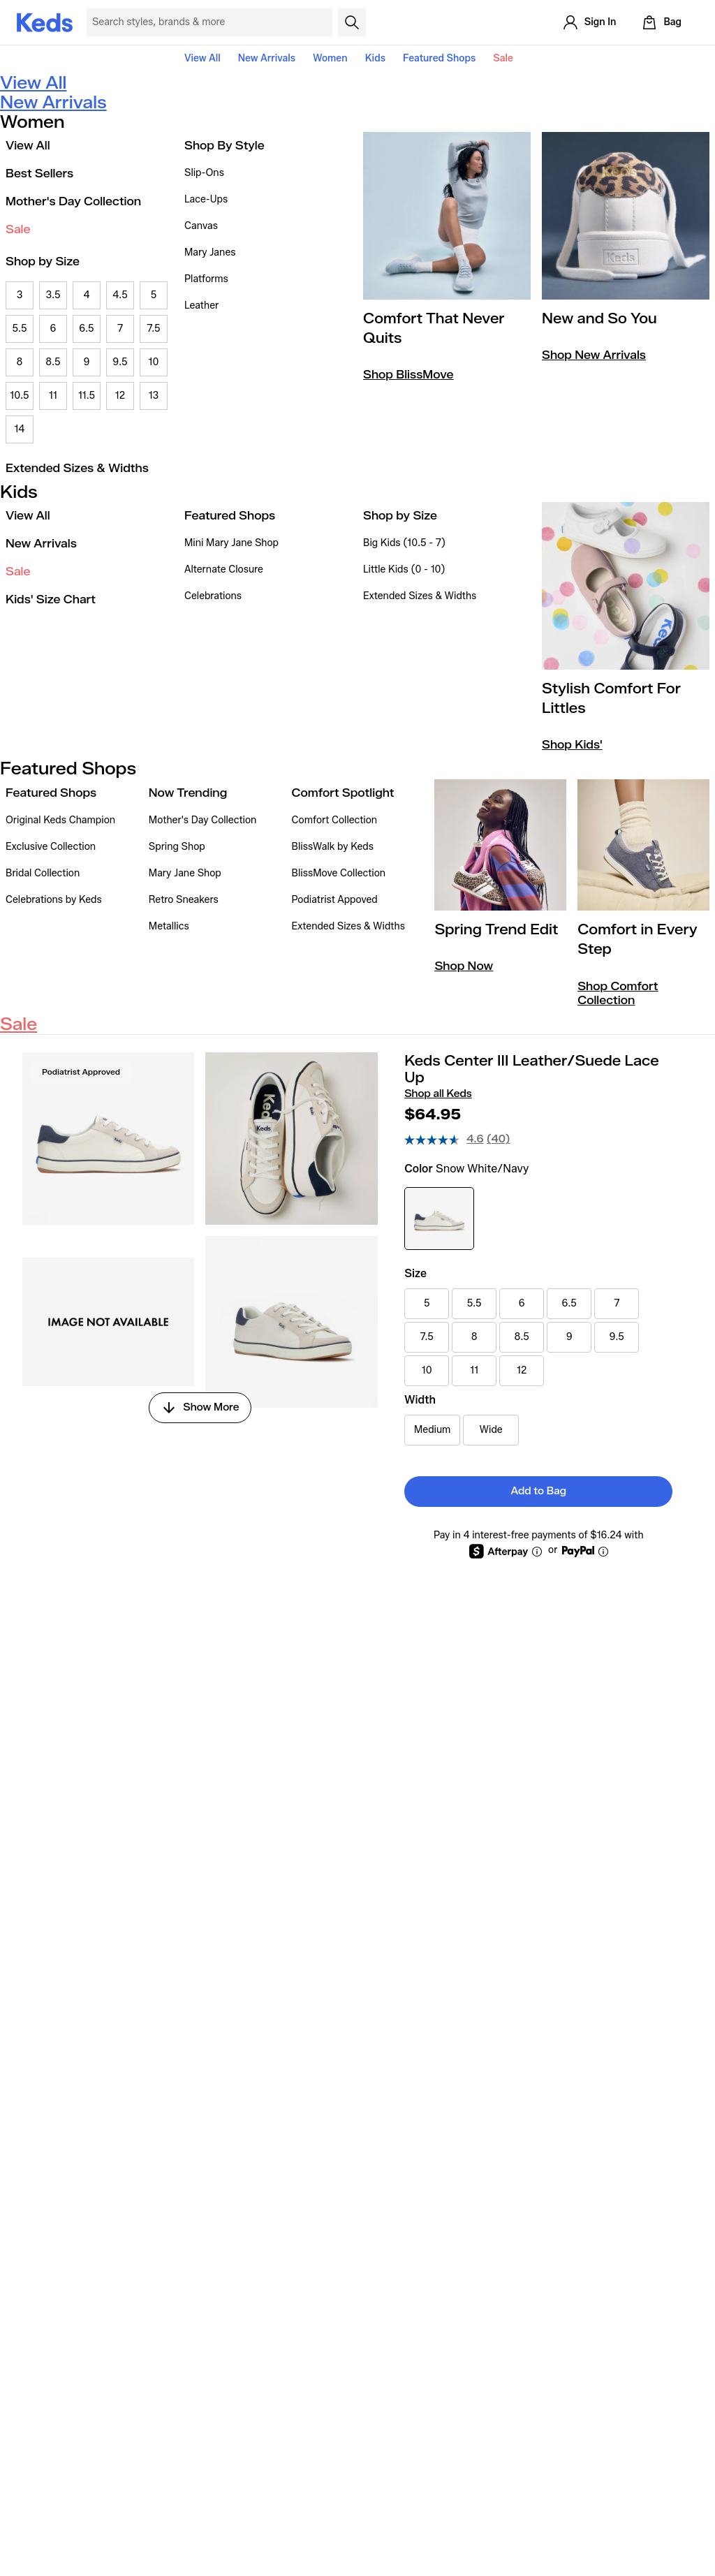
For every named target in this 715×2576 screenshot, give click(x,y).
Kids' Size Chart (51, 599)
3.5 (52, 295)
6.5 (86, 328)
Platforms (206, 279)
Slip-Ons (204, 173)
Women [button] (330, 58)
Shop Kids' (572, 744)
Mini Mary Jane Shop (231, 543)
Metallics (169, 926)
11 (53, 396)
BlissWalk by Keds (333, 847)
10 (154, 362)
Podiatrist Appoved (335, 900)
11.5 (86, 396)
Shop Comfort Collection (617, 993)
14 (19, 429)
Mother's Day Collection (73, 201)
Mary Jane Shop (185, 873)
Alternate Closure (223, 569)
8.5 (52, 362)
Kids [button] (375, 58)
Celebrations (213, 596)
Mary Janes (209, 252)
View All (202, 58)
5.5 (19, 328)
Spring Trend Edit (496, 929)
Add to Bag (538, 1491)
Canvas (201, 226)
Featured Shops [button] (439, 58)
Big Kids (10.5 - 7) (404, 543)
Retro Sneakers (184, 900)
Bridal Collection (43, 873)
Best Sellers (39, 173)
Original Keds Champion (60, 820)
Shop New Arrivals (594, 355)
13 (154, 396)
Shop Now (463, 966)
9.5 (119, 362)
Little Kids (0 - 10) (404, 569)
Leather (201, 305)
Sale (503, 58)
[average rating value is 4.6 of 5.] (445, 1139)
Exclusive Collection (51, 847)
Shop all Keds (437, 1094)
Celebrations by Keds (54, 900)
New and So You (599, 318)
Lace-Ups (206, 199)
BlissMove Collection (339, 873)
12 (120, 396)
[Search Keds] (209, 22)
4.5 (120, 295)
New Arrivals (266, 58)
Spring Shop (177, 847)
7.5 (153, 328)
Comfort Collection (335, 820)
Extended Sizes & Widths (77, 468)
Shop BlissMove (408, 374)
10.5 (19, 396)
